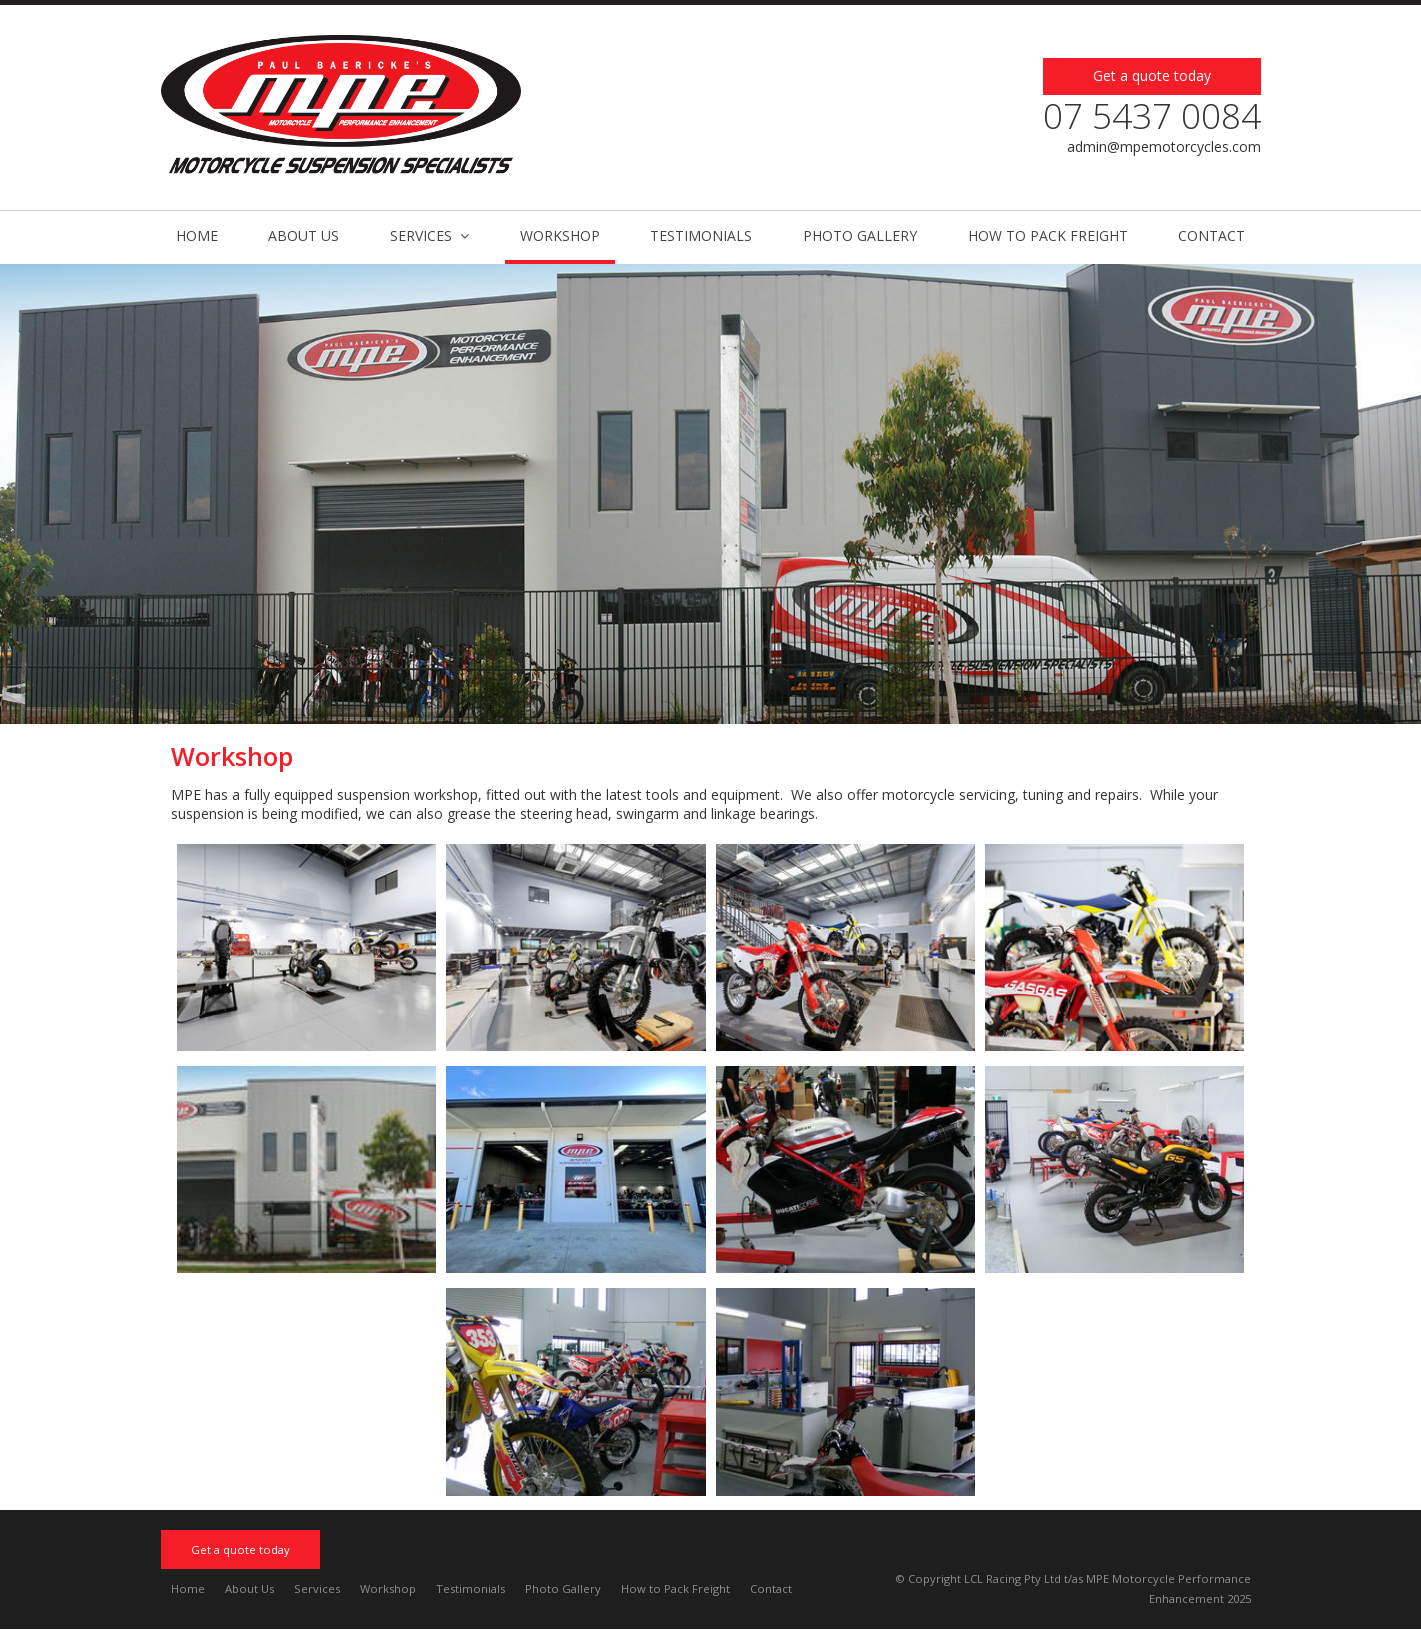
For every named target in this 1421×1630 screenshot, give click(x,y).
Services (317, 1588)
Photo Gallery (563, 1588)
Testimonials (470, 1588)
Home (188, 1588)
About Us (249, 1588)
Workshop (388, 1588)
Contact (771, 1588)
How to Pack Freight (675, 1588)
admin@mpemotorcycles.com (1164, 146)
